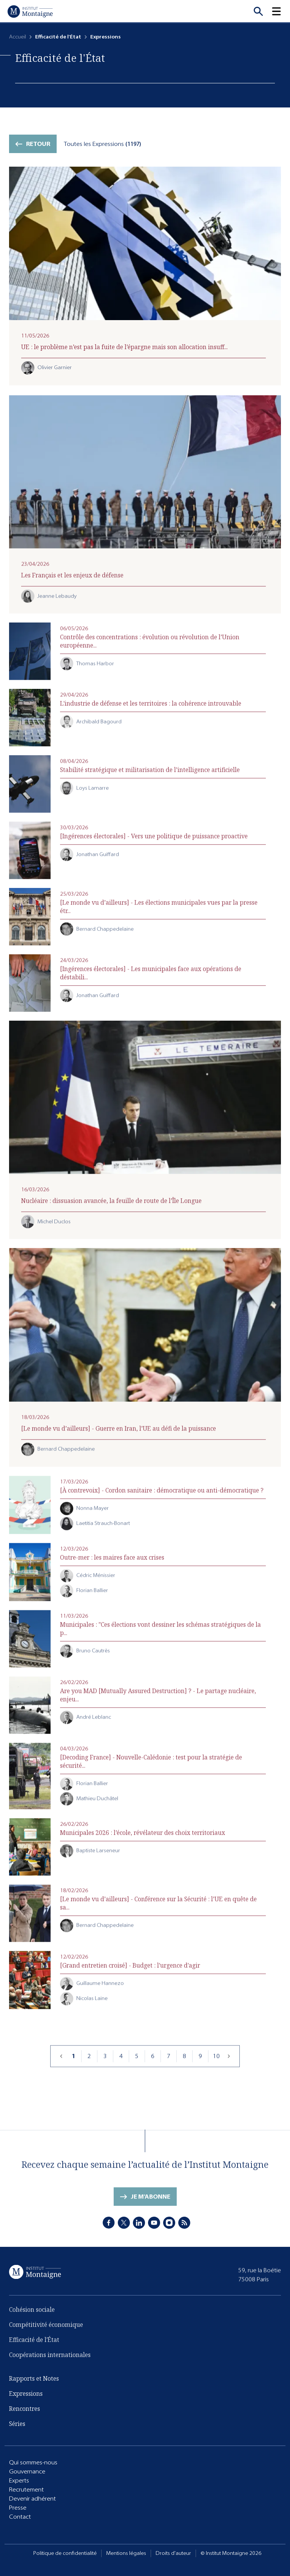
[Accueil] (30, 11)
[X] (124, 2226)
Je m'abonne (150, 2207)
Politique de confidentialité (65, 2553)
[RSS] (184, 2226)
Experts (19, 2481)
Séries (17, 2427)
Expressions (26, 2397)
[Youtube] (154, 2226)
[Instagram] (169, 2226)
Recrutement (26, 2490)
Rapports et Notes (34, 2382)
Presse (17, 2508)
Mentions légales (126, 2553)
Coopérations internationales (50, 2365)
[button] (281, 11)
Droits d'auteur (173, 2553)
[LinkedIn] (139, 2226)
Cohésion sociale (32, 2320)
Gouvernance (27, 2472)
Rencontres (24, 2412)
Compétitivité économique (46, 2335)
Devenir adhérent (32, 2499)
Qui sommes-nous (33, 2463)
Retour (38, 143)
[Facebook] (109, 2226)
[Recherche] (258, 11)
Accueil (17, 37)
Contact (20, 2517)
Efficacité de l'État (34, 2350)
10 (216, 2069)
